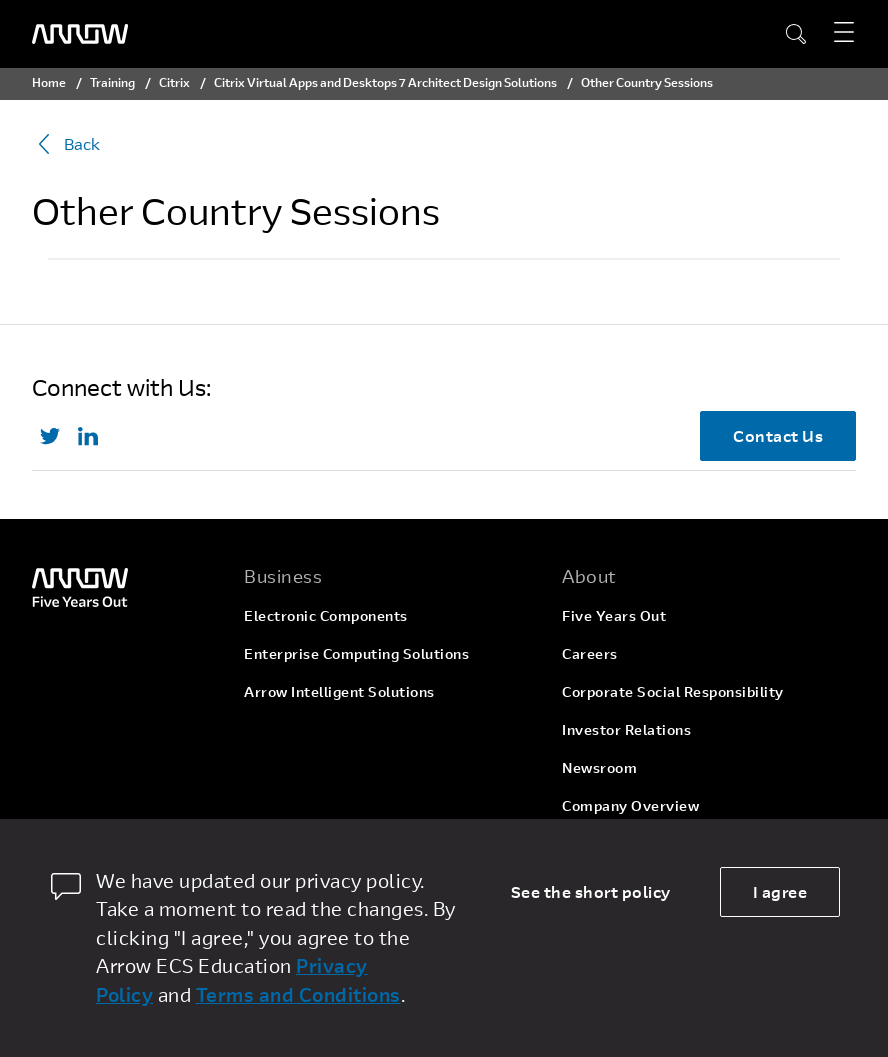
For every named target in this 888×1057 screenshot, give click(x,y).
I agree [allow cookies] (780, 891)
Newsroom (599, 767)
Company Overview (630, 805)
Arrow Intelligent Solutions (339, 691)
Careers (590, 653)
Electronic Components (326, 615)
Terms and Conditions (298, 994)
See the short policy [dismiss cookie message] (591, 891)
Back (66, 144)
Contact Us (778, 435)
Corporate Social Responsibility (673, 691)
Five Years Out (614, 615)
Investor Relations (626, 729)
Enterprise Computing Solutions (356, 653)
